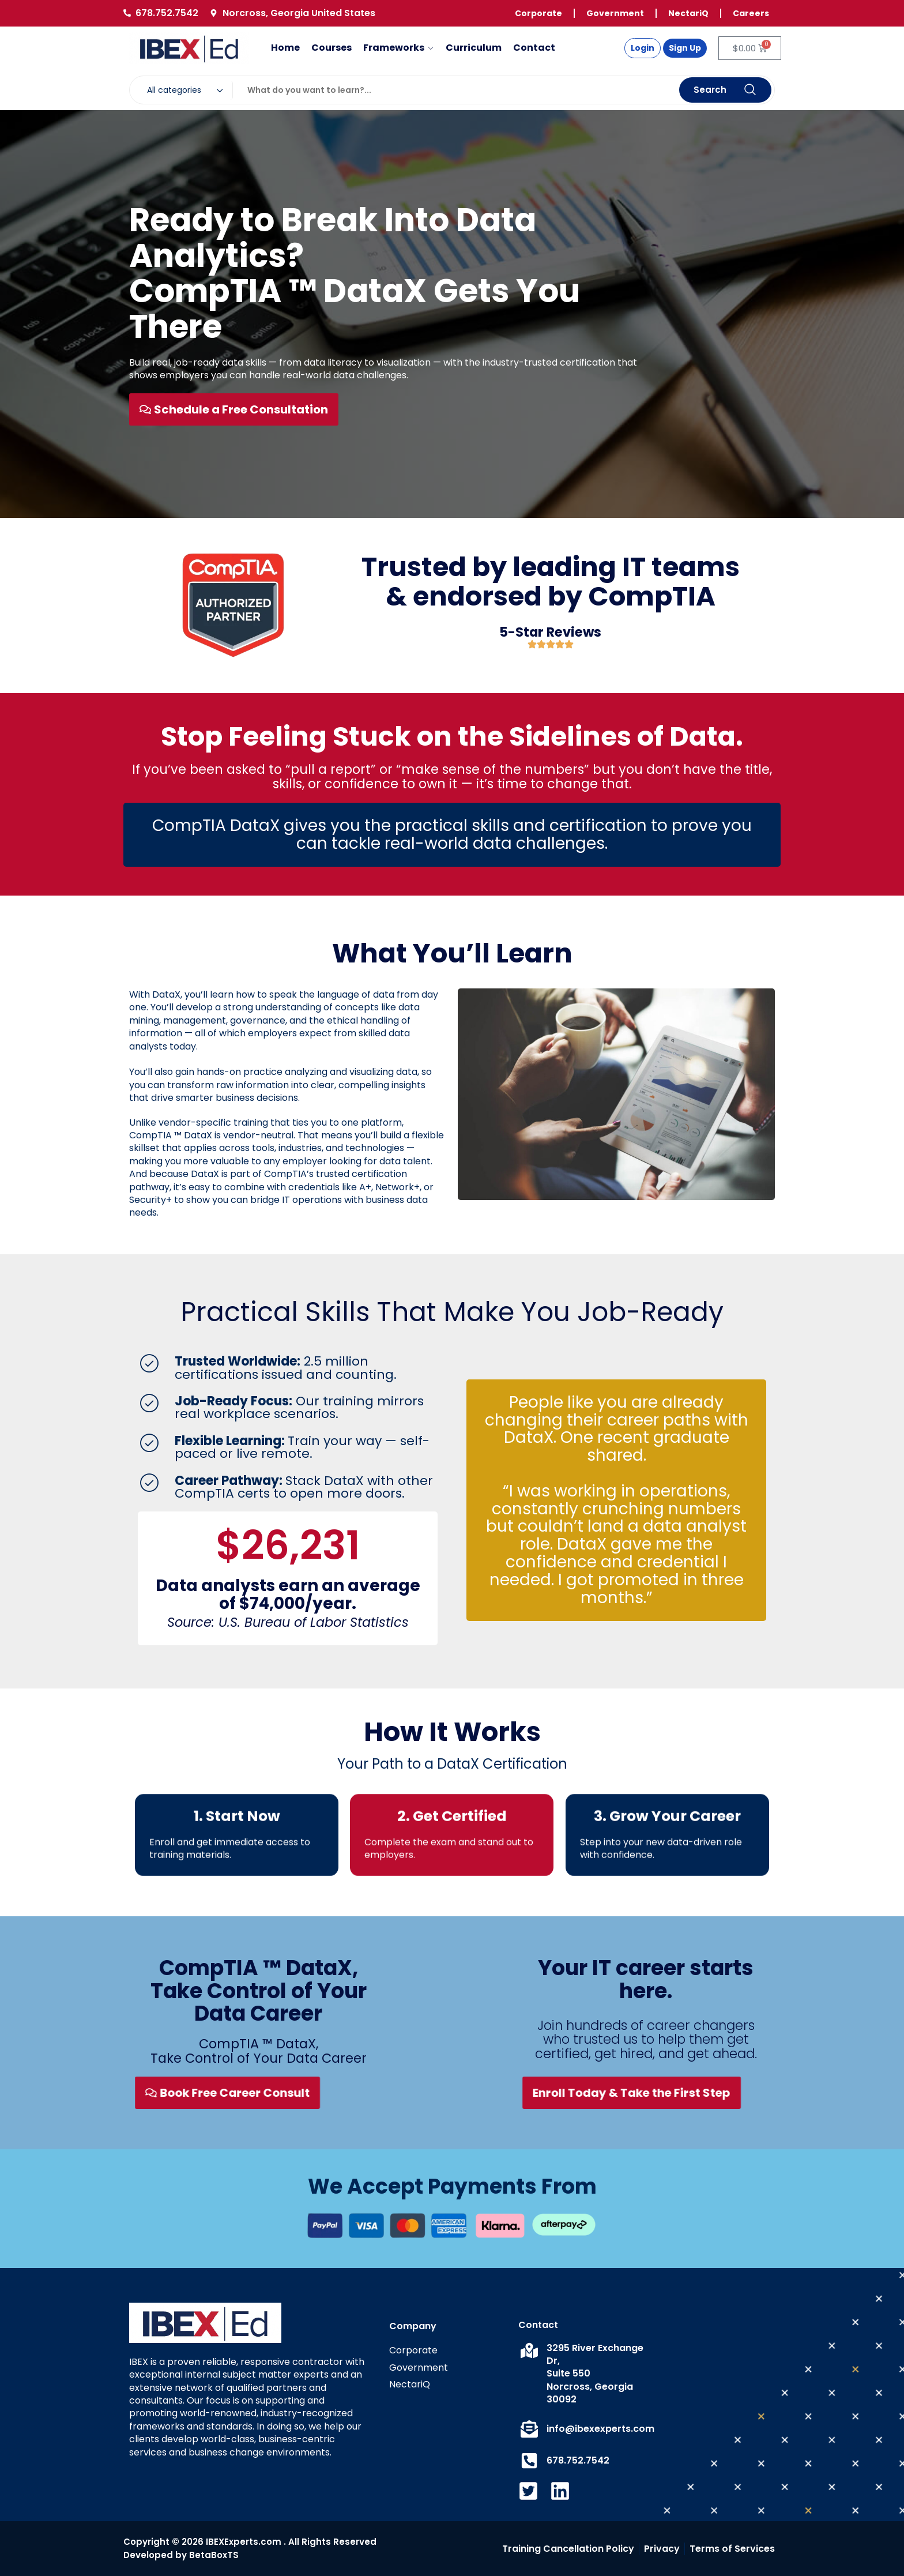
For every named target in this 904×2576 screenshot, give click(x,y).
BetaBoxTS (214, 2555)
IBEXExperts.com (243, 2542)
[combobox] (187, 90)
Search (725, 90)
